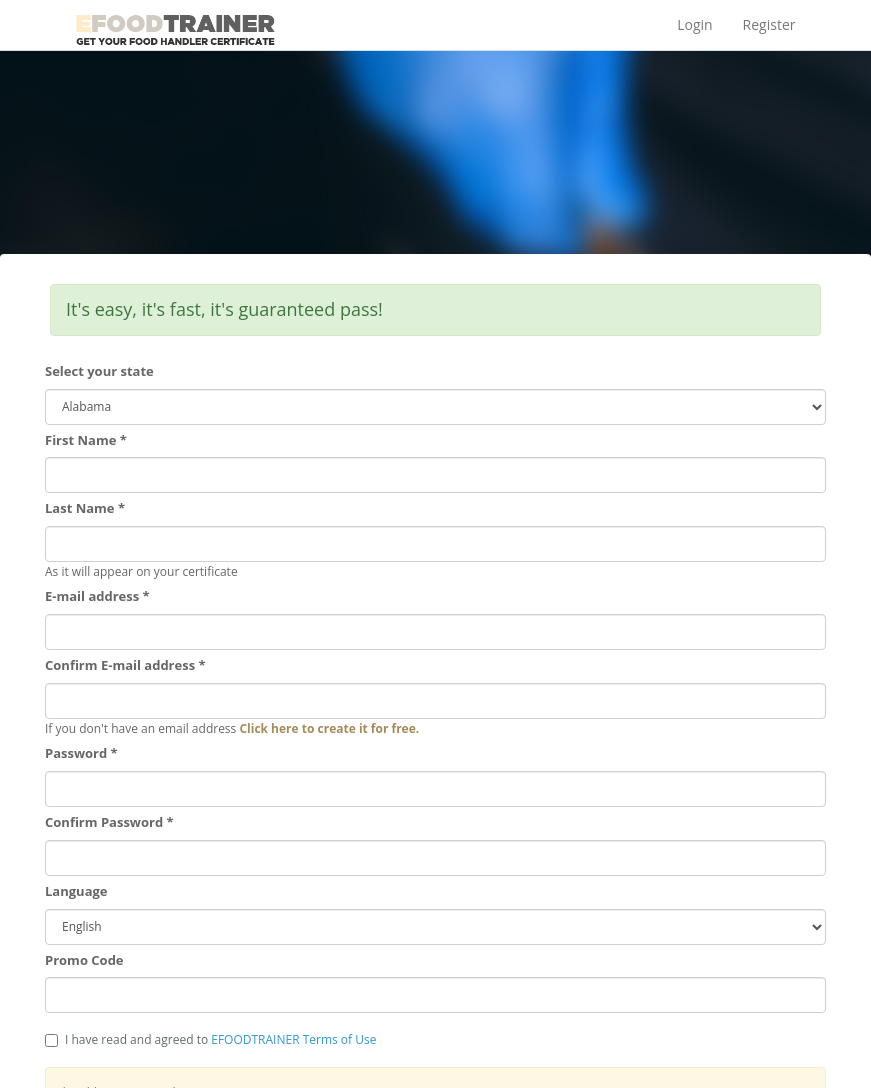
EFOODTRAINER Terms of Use (293, 1039)
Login (694, 24)
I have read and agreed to (210, 1039)
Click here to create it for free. (329, 728)
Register (769, 24)
